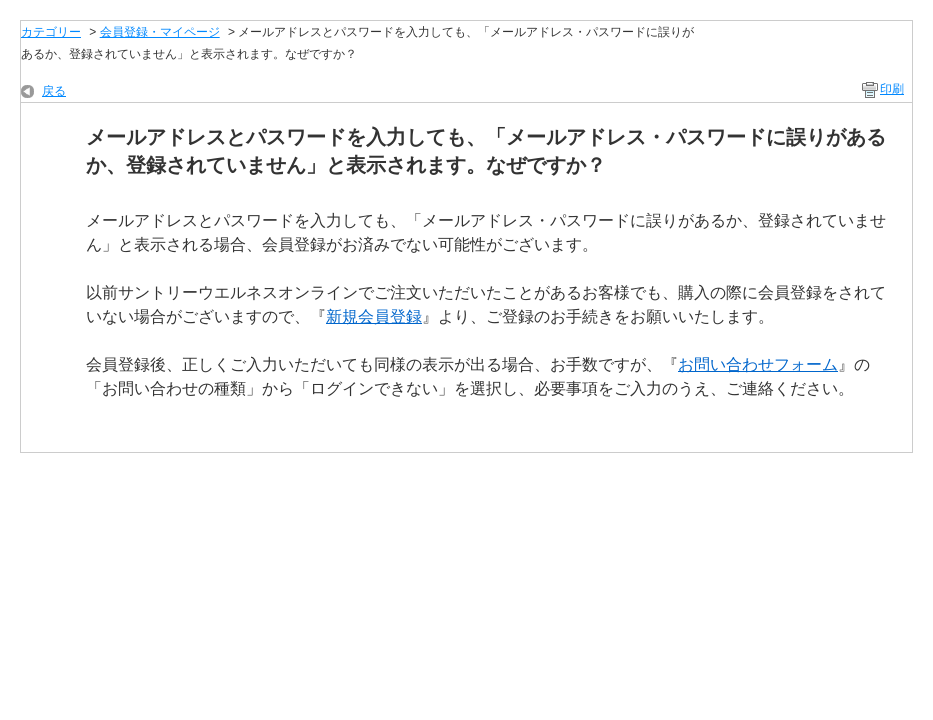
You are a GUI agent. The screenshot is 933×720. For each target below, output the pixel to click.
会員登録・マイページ (160, 32)
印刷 (892, 89)
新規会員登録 (374, 316)
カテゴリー (51, 32)
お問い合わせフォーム (758, 364)
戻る (54, 91)
